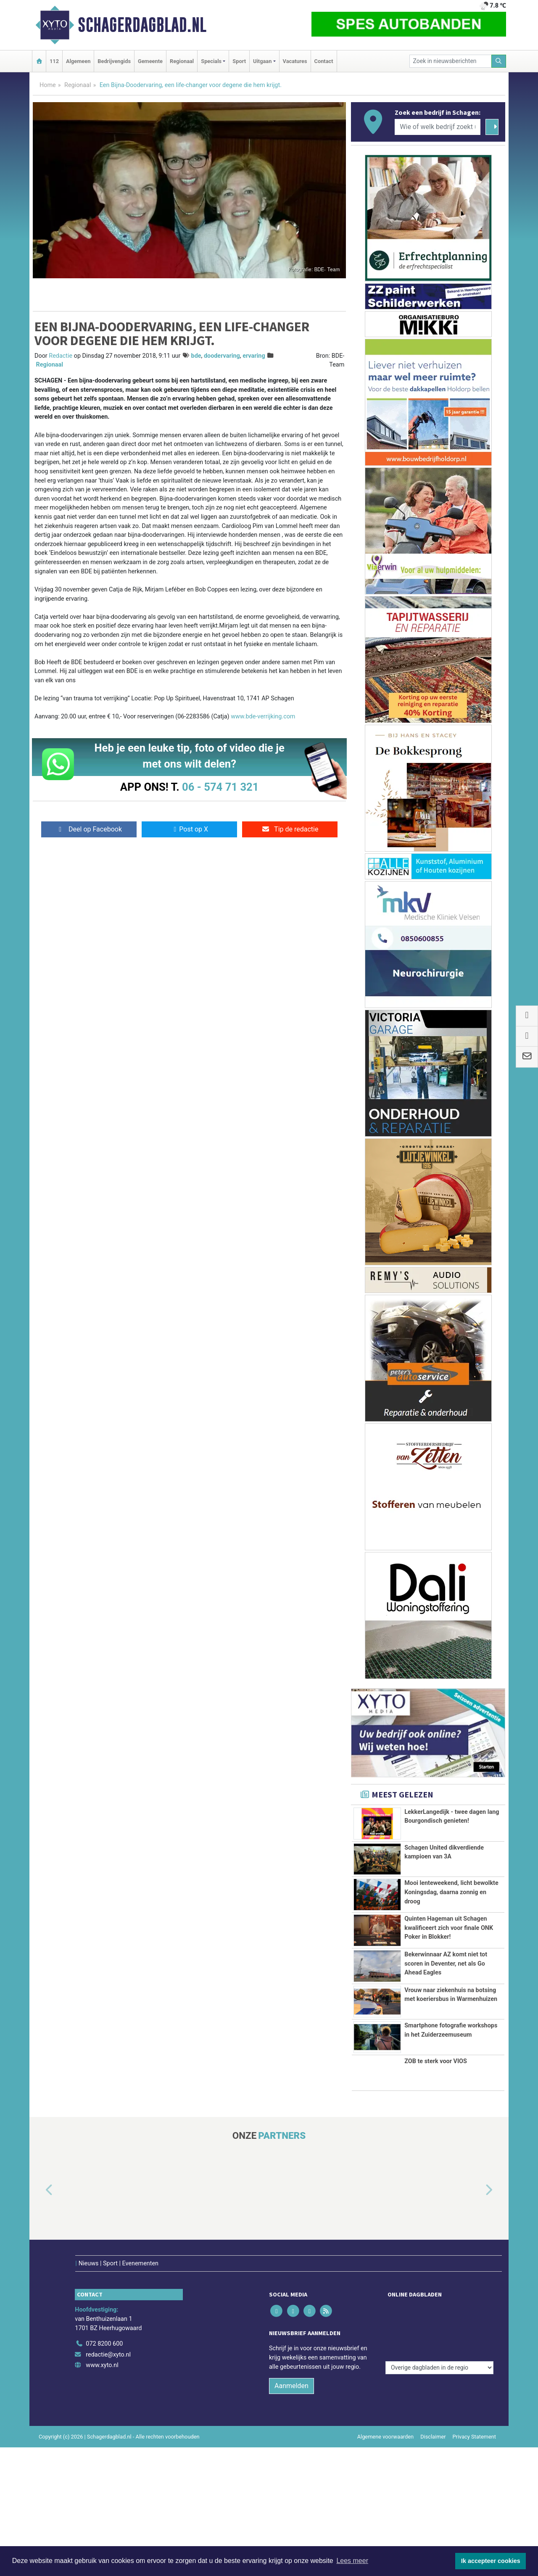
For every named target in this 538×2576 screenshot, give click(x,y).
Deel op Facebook (89, 829)
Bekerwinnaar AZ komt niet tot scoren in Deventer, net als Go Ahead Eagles (445, 1963)
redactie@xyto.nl (108, 2336)
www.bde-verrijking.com (263, 716)
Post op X (189, 829)
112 (54, 61)
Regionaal (182, 61)
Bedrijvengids (114, 61)
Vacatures (295, 61)
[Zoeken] (498, 61)
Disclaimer (433, 2418)
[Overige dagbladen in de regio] (439, 2307)
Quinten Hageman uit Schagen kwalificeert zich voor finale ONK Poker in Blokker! (448, 1927)
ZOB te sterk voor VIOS (435, 2061)
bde (196, 355)
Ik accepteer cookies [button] (490, 2561)
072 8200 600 (104, 2325)
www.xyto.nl (102, 2347)
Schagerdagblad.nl (142, 24)
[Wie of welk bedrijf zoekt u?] (437, 127)
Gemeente (150, 61)
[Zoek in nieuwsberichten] (450, 61)
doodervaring (222, 355)
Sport (239, 61)
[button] (39, 2190)
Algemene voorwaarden (385, 2418)
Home (48, 85)
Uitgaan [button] (262, 61)
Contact (323, 61)
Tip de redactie (289, 829)
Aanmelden (291, 2368)
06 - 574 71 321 (220, 787)
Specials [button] (211, 61)
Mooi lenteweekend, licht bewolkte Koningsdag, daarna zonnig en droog (451, 1892)
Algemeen (78, 61)
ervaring (254, 355)
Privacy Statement (474, 2418)
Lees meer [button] (352, 2560)
